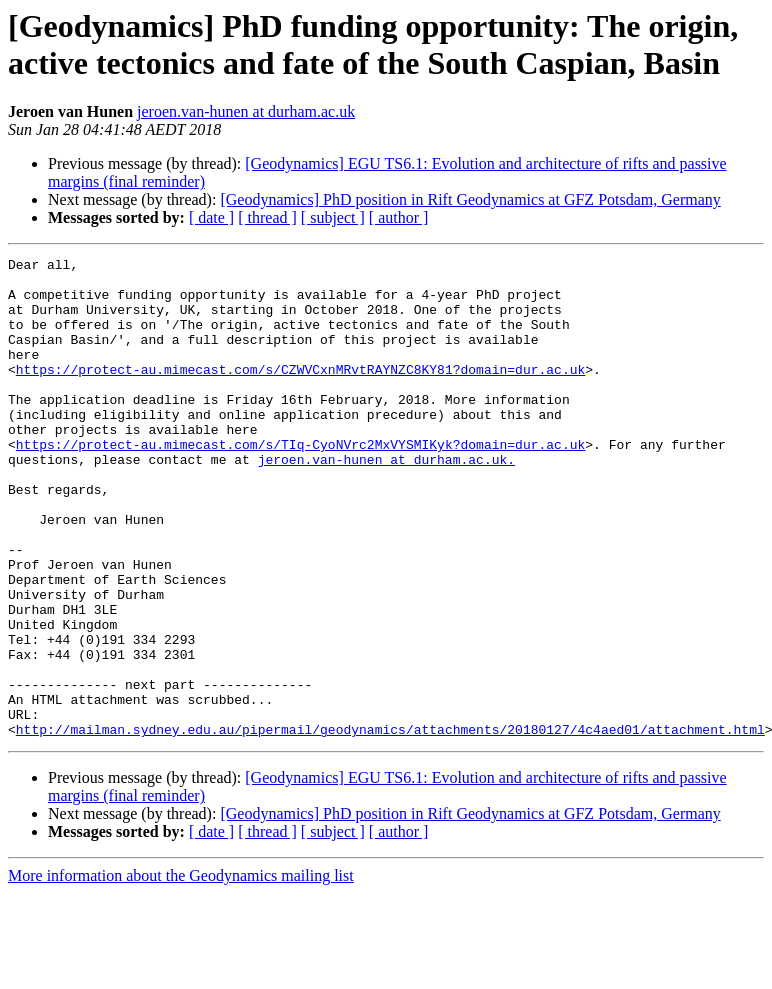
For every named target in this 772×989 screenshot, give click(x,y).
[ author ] (399, 217)
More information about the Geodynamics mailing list (181, 971)
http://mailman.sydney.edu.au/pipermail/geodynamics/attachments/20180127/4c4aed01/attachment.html (390, 825)
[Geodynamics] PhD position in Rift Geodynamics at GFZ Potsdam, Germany (470, 199)
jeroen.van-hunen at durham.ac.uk (246, 111)
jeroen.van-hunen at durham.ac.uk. (386, 501)
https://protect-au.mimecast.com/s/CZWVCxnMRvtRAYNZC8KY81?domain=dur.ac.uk (300, 393)
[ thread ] (267, 217)
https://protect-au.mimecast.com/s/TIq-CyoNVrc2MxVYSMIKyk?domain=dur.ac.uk (300, 483)
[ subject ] (333, 217)
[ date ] (211, 217)
